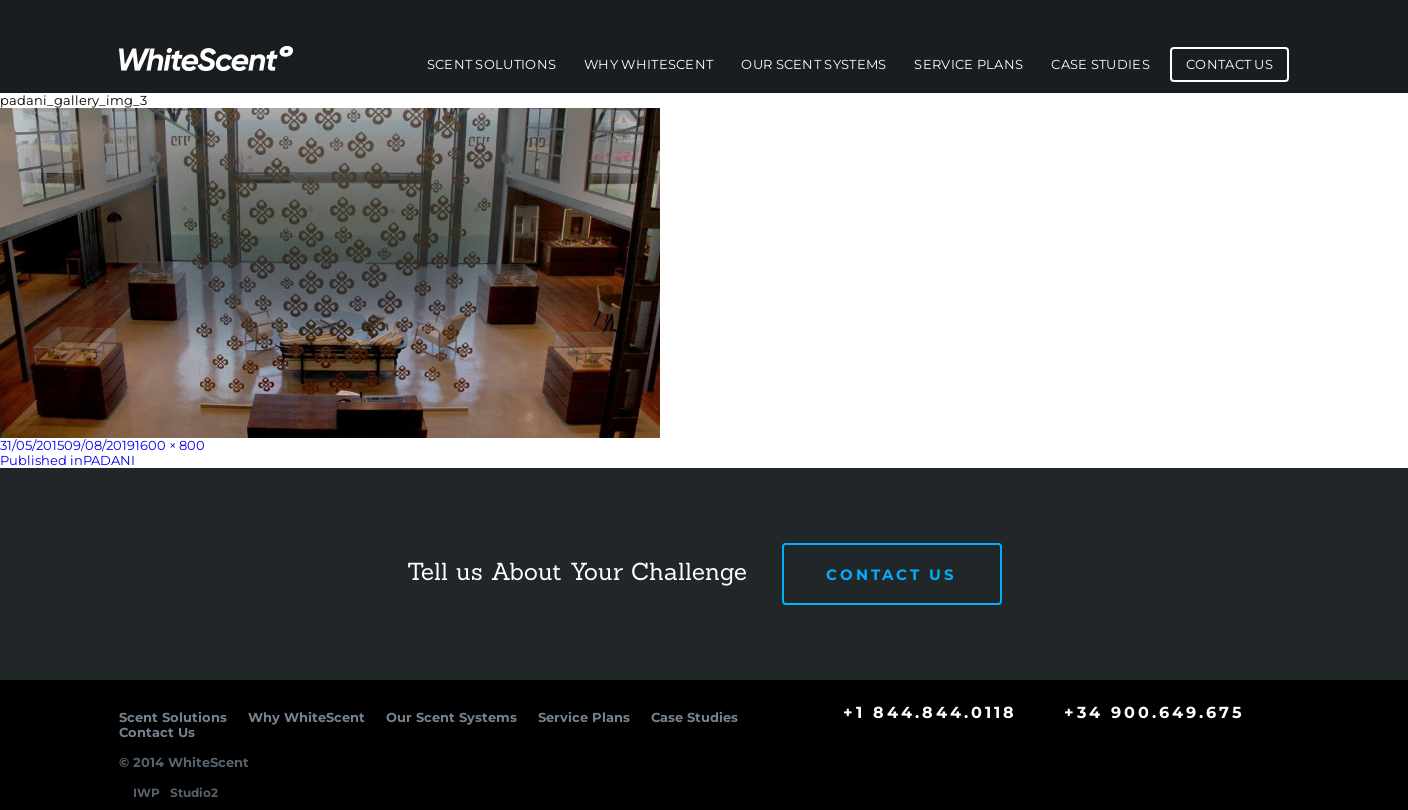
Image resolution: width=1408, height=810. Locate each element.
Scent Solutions (492, 64)
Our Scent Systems (813, 64)
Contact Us (1229, 64)
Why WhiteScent (648, 64)
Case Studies (1100, 64)
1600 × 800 (170, 445)
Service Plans (968, 64)
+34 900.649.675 (1154, 712)
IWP (146, 792)
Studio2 (194, 792)
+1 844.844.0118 (930, 712)
